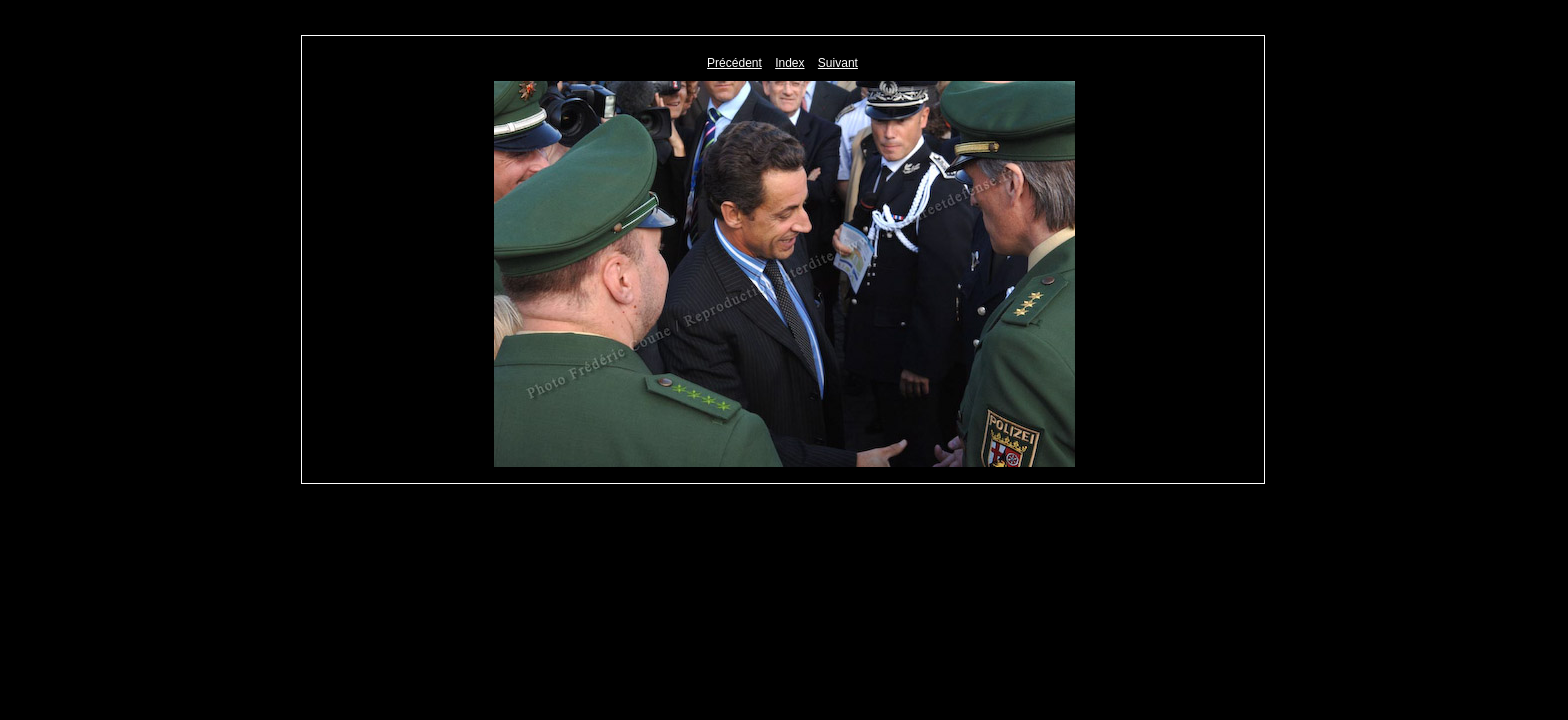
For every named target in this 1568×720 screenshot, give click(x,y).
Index (789, 63)
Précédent (734, 63)
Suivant (838, 63)
